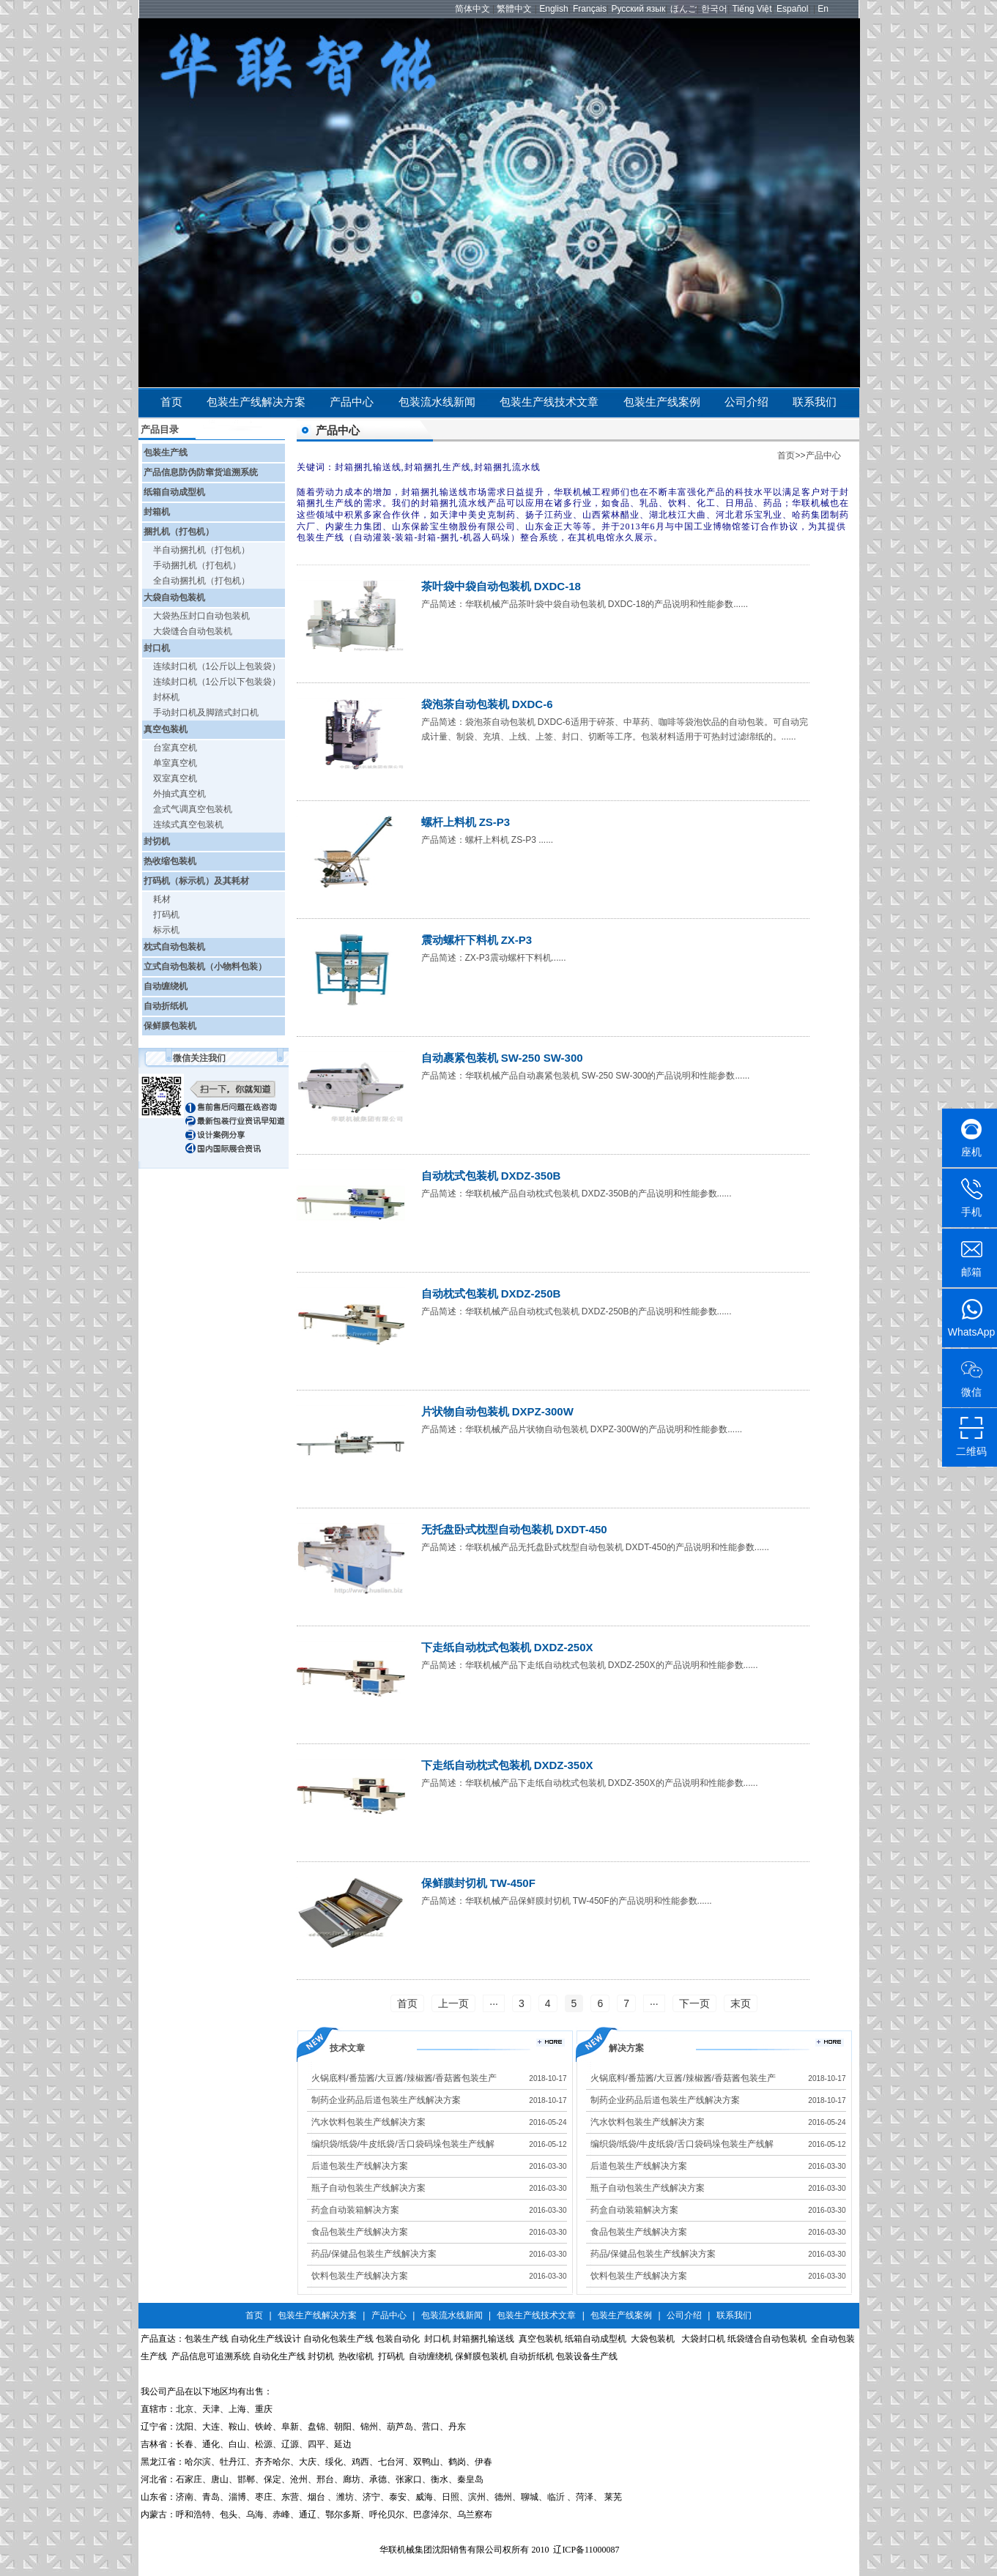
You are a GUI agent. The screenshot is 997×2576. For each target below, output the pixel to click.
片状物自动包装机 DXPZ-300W (497, 1411)
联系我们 (815, 401)
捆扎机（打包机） (179, 531)
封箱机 (157, 512)
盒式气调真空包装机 (192, 809)
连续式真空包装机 (188, 824)
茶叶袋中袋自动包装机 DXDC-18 (501, 586)
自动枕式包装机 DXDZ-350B (491, 1175)
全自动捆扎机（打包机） (201, 581)
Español (792, 9)
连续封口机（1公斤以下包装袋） (217, 682)
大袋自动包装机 (174, 597)
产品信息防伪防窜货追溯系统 (201, 472)
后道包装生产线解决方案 (359, 2166)
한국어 (714, 9)
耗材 (162, 899)
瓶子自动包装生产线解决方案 (368, 2188)
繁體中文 (514, 9)
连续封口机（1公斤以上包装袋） (217, 666)
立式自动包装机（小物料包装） (205, 966)
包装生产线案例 (661, 401)
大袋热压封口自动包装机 (201, 616)
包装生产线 (166, 452)
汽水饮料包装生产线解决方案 (368, 2122)
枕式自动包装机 (174, 947)
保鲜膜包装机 (170, 1026)
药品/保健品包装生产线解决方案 (374, 2254)
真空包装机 (166, 729)
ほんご (683, 9)
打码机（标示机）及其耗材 (196, 881)
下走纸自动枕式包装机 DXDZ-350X (507, 1765)
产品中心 (352, 401)
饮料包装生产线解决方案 (359, 2276)
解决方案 (626, 2048)
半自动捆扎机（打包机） (201, 550)
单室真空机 (175, 763)
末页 (740, 2003)
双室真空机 (175, 778)
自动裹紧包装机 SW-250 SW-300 (502, 1057)
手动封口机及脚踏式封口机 (206, 712)
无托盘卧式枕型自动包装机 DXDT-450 (514, 1529)
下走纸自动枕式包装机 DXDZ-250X (507, 1647)
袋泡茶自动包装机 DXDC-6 (487, 704)
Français (590, 9)
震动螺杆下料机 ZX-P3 (477, 940)
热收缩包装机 (170, 861)
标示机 (166, 930)
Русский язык (638, 9)
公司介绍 (746, 401)
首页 (171, 401)
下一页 (694, 2003)
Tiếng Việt (752, 9)
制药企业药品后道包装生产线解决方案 (386, 2100)
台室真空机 (175, 747)
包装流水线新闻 (437, 401)
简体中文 (472, 9)
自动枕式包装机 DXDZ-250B (491, 1293)
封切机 (157, 841)
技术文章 (347, 2048)
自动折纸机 (166, 1006)
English (553, 9)
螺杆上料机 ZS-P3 (466, 822)
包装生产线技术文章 (549, 401)
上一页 (453, 2003)
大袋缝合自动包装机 (192, 631)
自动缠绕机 (166, 986)
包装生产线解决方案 (256, 401)
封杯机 (166, 697)
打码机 (166, 914)
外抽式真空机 (179, 794)
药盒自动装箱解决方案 (355, 2210)
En (823, 9)
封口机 (157, 648)
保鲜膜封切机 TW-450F (478, 1883)
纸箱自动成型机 (174, 492)
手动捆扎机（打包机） (197, 565)
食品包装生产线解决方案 (359, 2232)
